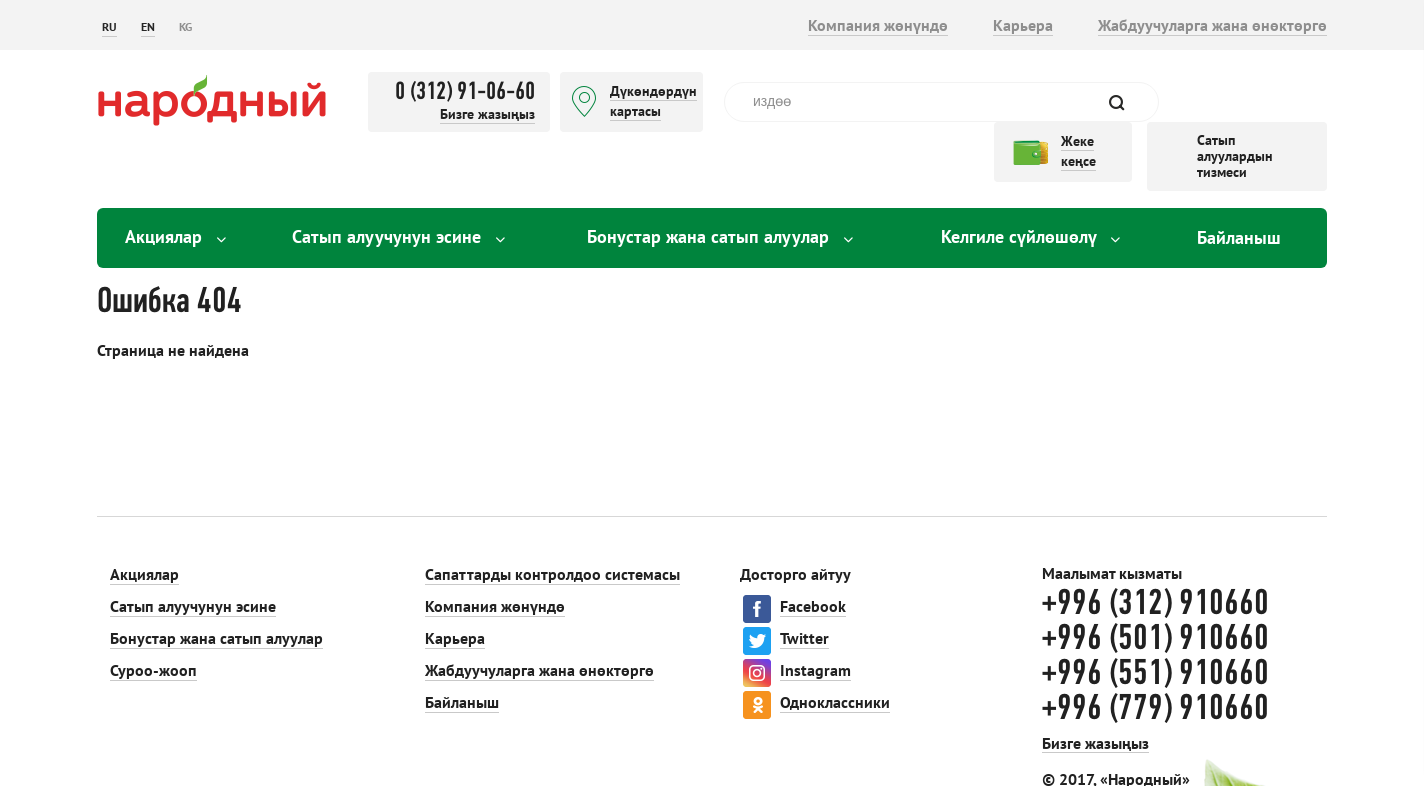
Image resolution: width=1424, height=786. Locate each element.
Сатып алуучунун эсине (398, 236)
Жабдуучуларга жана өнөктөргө (1212, 25)
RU (109, 26)
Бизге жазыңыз (487, 114)
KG (185, 26)
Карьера (1023, 25)
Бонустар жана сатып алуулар (720, 236)
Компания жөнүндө (878, 25)
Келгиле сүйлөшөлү (1030, 236)
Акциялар (175, 236)
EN (148, 26)
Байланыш (1239, 237)
